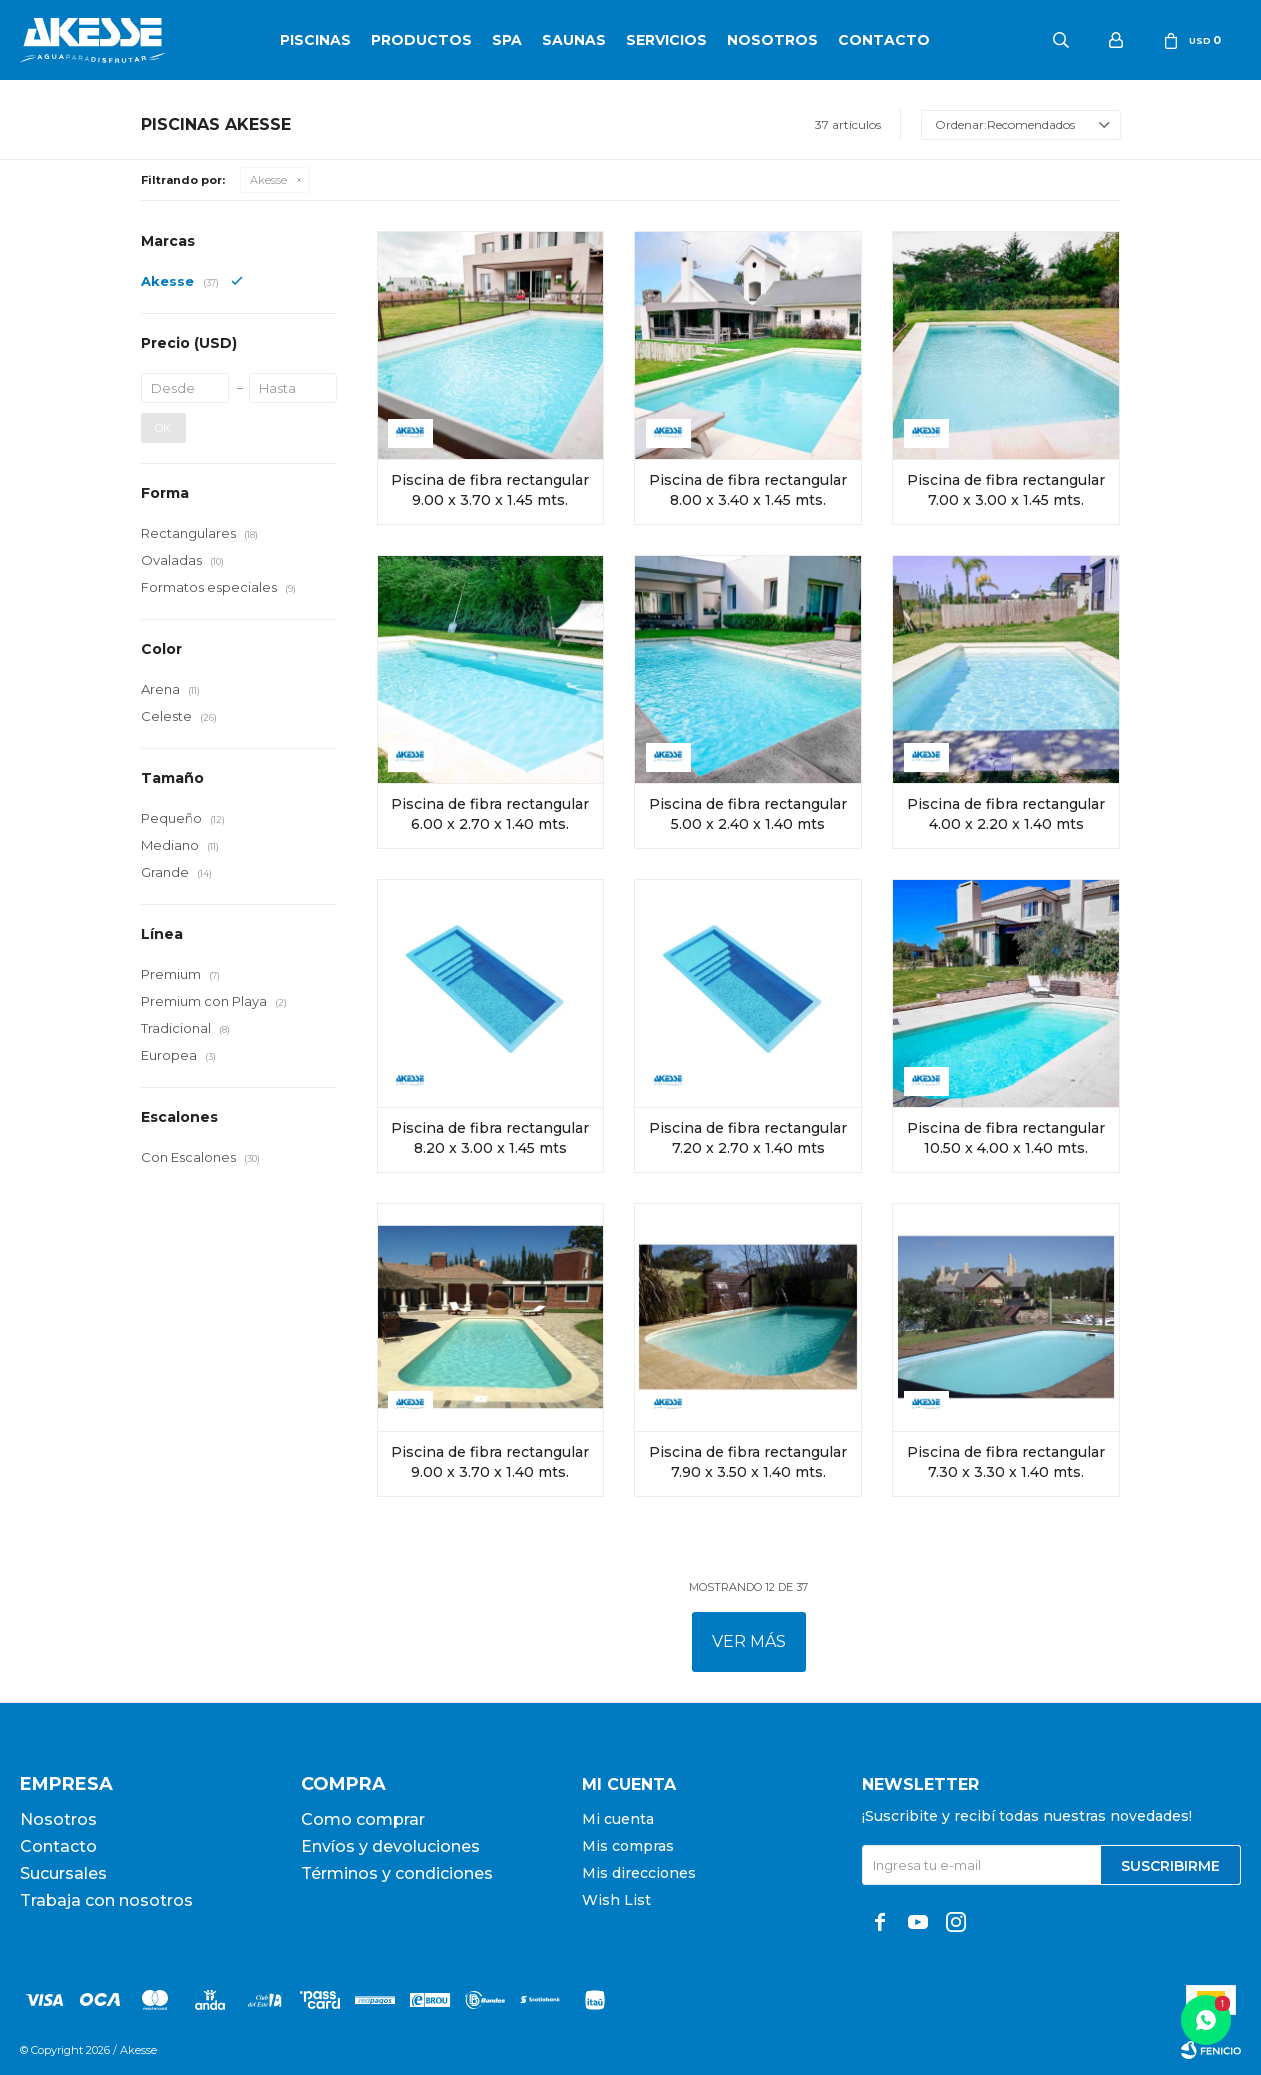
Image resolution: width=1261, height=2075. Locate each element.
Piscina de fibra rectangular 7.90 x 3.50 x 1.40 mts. (748, 1462)
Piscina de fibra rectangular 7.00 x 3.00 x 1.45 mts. (1006, 490)
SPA (507, 40)
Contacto (884, 40)
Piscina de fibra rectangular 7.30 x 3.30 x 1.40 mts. (1006, 1462)
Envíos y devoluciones (390, 1846)
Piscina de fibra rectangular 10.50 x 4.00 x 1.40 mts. (1006, 1138)
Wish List (616, 1900)
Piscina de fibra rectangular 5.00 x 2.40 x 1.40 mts (748, 814)
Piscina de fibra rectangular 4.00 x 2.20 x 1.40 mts (1006, 814)
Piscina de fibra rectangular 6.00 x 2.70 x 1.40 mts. (490, 814)
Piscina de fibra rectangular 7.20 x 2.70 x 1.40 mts (748, 1138)
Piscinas (315, 40)
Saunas (574, 40)
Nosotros (772, 40)
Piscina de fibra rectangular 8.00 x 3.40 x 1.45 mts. (748, 490)
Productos (421, 40)
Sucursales (63, 1873)
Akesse (268, 180)
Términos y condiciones (397, 1873)
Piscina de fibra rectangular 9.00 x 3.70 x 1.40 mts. (490, 1462)
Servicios (666, 40)
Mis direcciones (639, 1873)
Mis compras (628, 1846)
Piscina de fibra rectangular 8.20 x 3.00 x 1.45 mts (490, 1138)
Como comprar (363, 1819)
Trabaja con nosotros (106, 1900)
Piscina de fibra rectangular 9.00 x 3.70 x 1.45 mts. (490, 490)
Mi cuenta (618, 1819)
